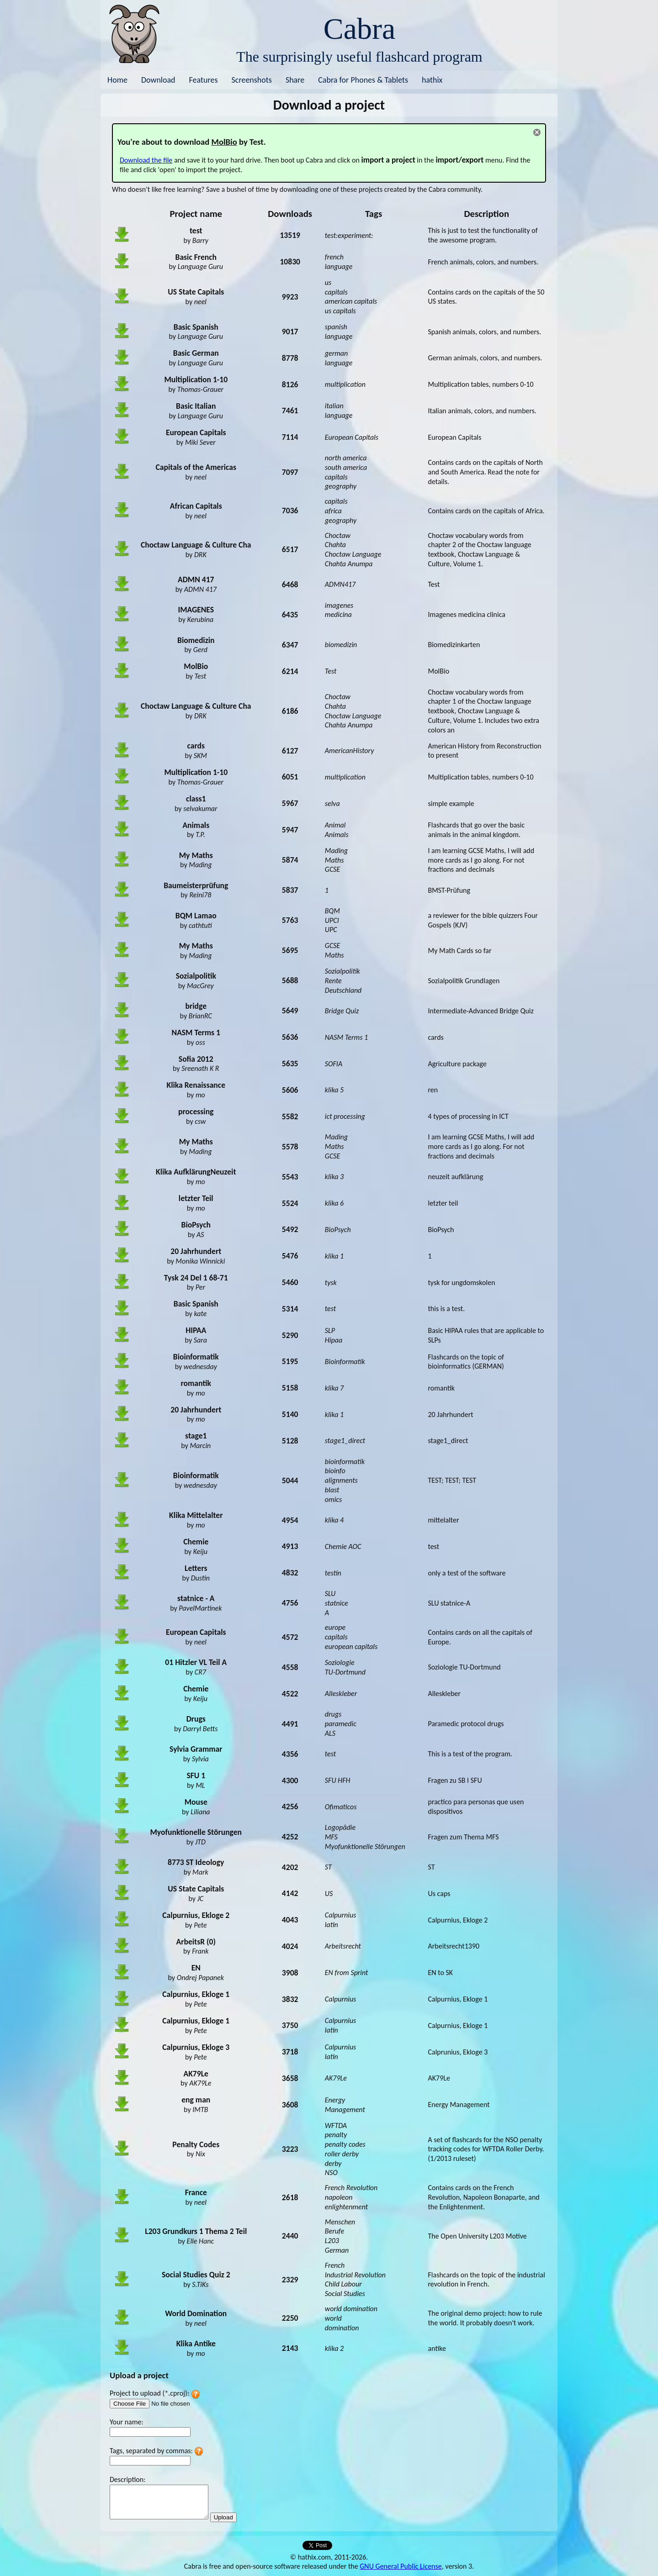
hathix (432, 80)
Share (295, 80)
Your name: (126, 2422)
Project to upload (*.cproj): (149, 2393)
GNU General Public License (400, 2566)
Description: (127, 2479)
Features (203, 80)
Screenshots (252, 80)
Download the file (146, 160)
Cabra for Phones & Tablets (363, 80)
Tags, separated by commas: (151, 2450)
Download (158, 80)
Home (117, 80)
